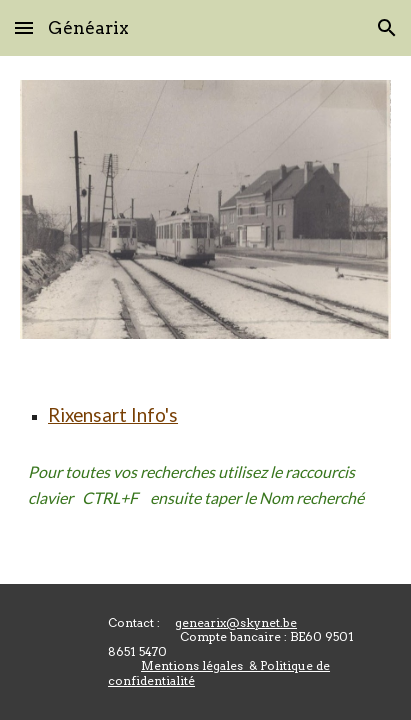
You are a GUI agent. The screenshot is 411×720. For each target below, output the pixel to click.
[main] (205, 416)
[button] (24, 27)
